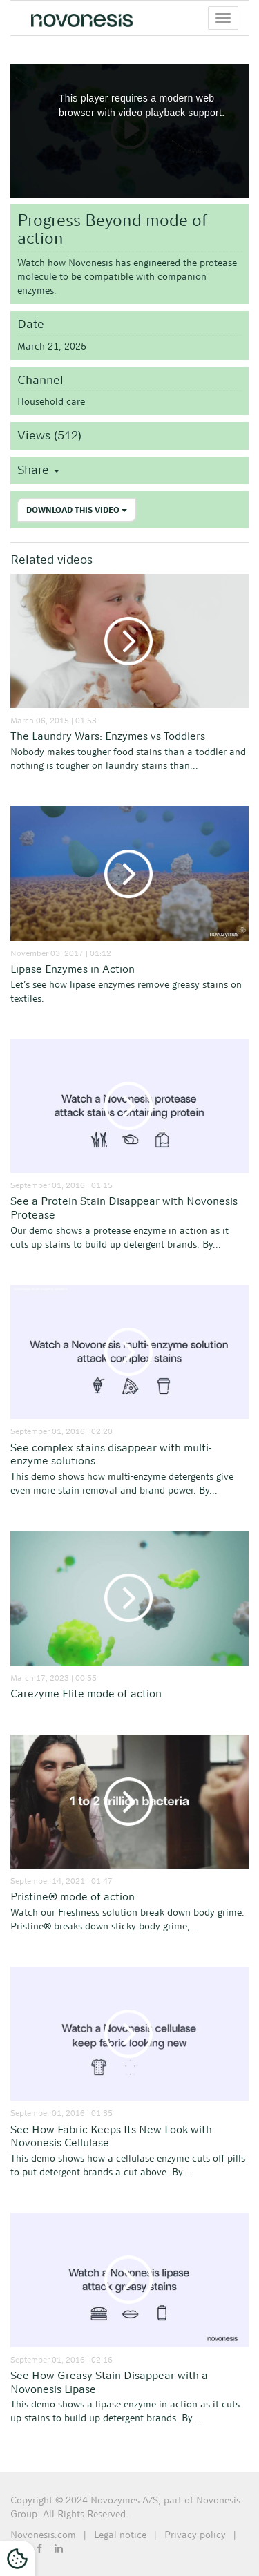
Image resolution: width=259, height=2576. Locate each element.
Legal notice (120, 2534)
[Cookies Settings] (17, 2558)
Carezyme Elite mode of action (86, 1693)
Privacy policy (195, 2534)
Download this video (76, 510)
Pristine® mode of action (72, 1896)
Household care (51, 401)
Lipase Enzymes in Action (72, 968)
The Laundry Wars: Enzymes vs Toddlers (107, 736)
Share (38, 470)
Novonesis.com (43, 2534)
